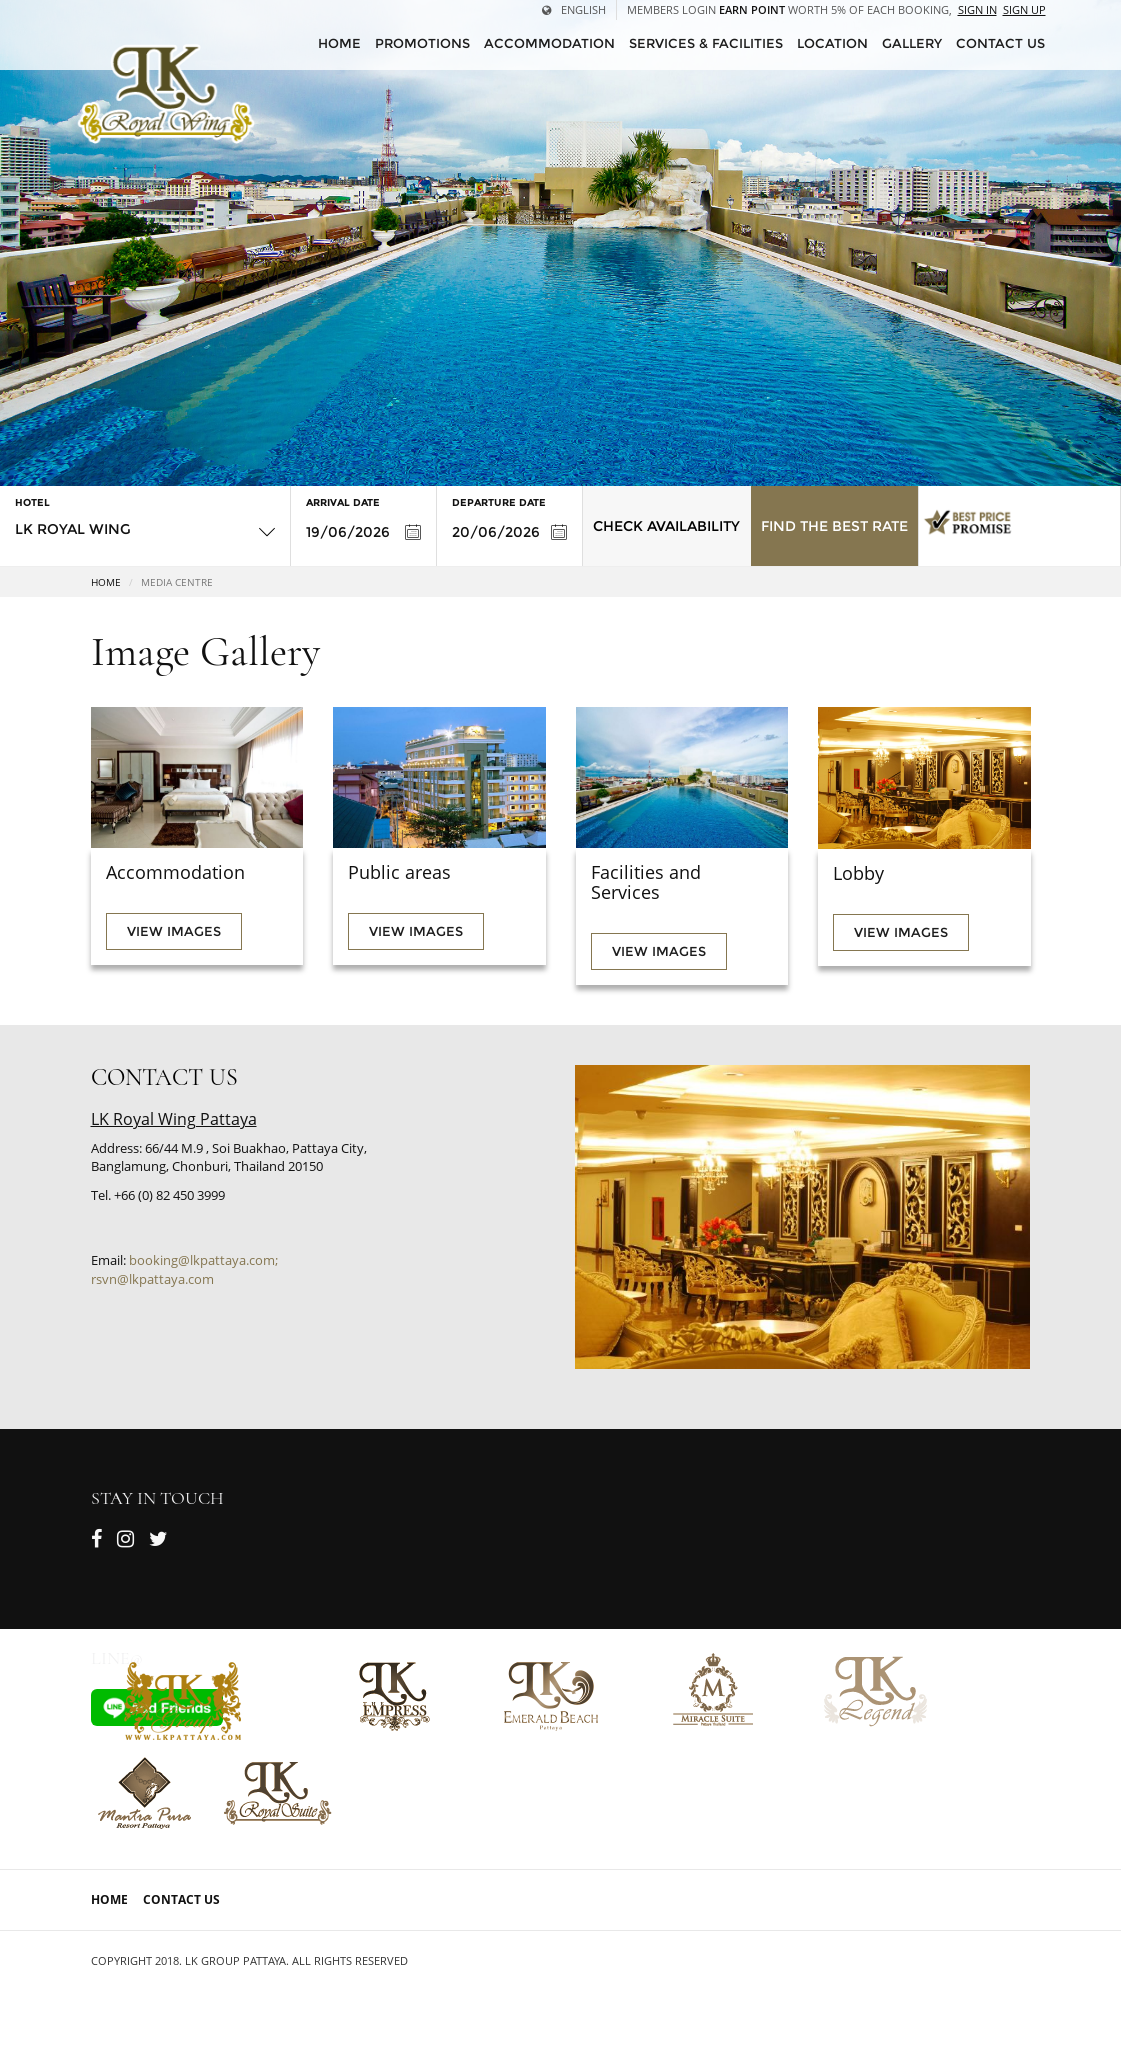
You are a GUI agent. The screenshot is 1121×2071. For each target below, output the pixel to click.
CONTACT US (1000, 43)
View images (174, 931)
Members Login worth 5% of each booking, (789, 9)
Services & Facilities (706, 43)
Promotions (422, 43)
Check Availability (666, 526)
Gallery (912, 43)
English (574, 9)
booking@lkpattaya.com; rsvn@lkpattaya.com (184, 1269)
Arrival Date (343, 502)
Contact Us (181, 1899)
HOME (339, 43)
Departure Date (499, 502)
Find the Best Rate (834, 526)
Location (832, 43)
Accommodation (549, 43)
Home (106, 582)
